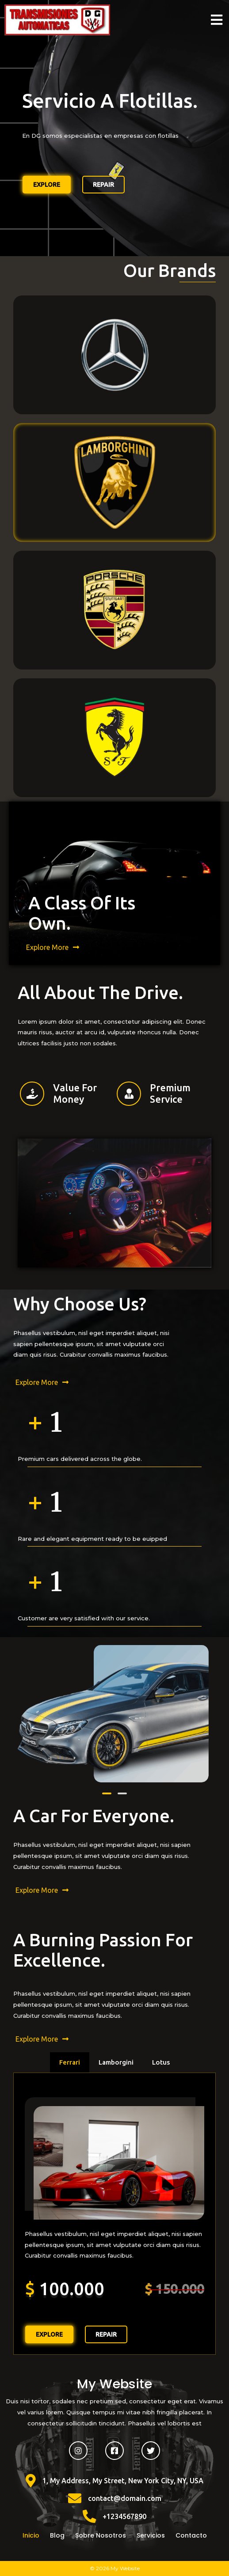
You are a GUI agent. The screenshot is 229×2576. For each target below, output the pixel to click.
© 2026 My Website (115, 2568)
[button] (106, 1793)
